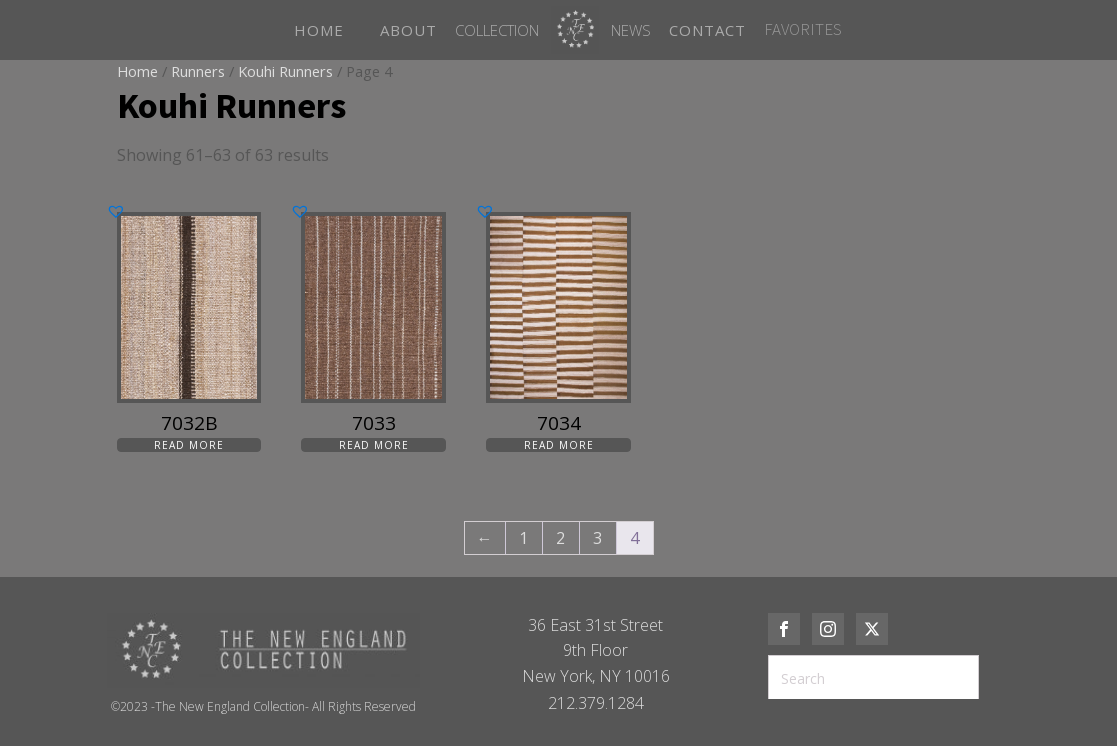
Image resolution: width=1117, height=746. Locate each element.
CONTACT (707, 30)
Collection (497, 30)
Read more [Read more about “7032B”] (189, 445)
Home (137, 71)
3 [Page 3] (597, 538)
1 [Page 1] (523, 538)
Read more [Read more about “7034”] (559, 445)
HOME (319, 30)
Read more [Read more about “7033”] (374, 445)
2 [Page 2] (560, 538)
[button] (116, 211)
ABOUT (408, 30)
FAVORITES (803, 29)
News (631, 30)
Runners (198, 71)
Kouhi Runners (285, 71)
